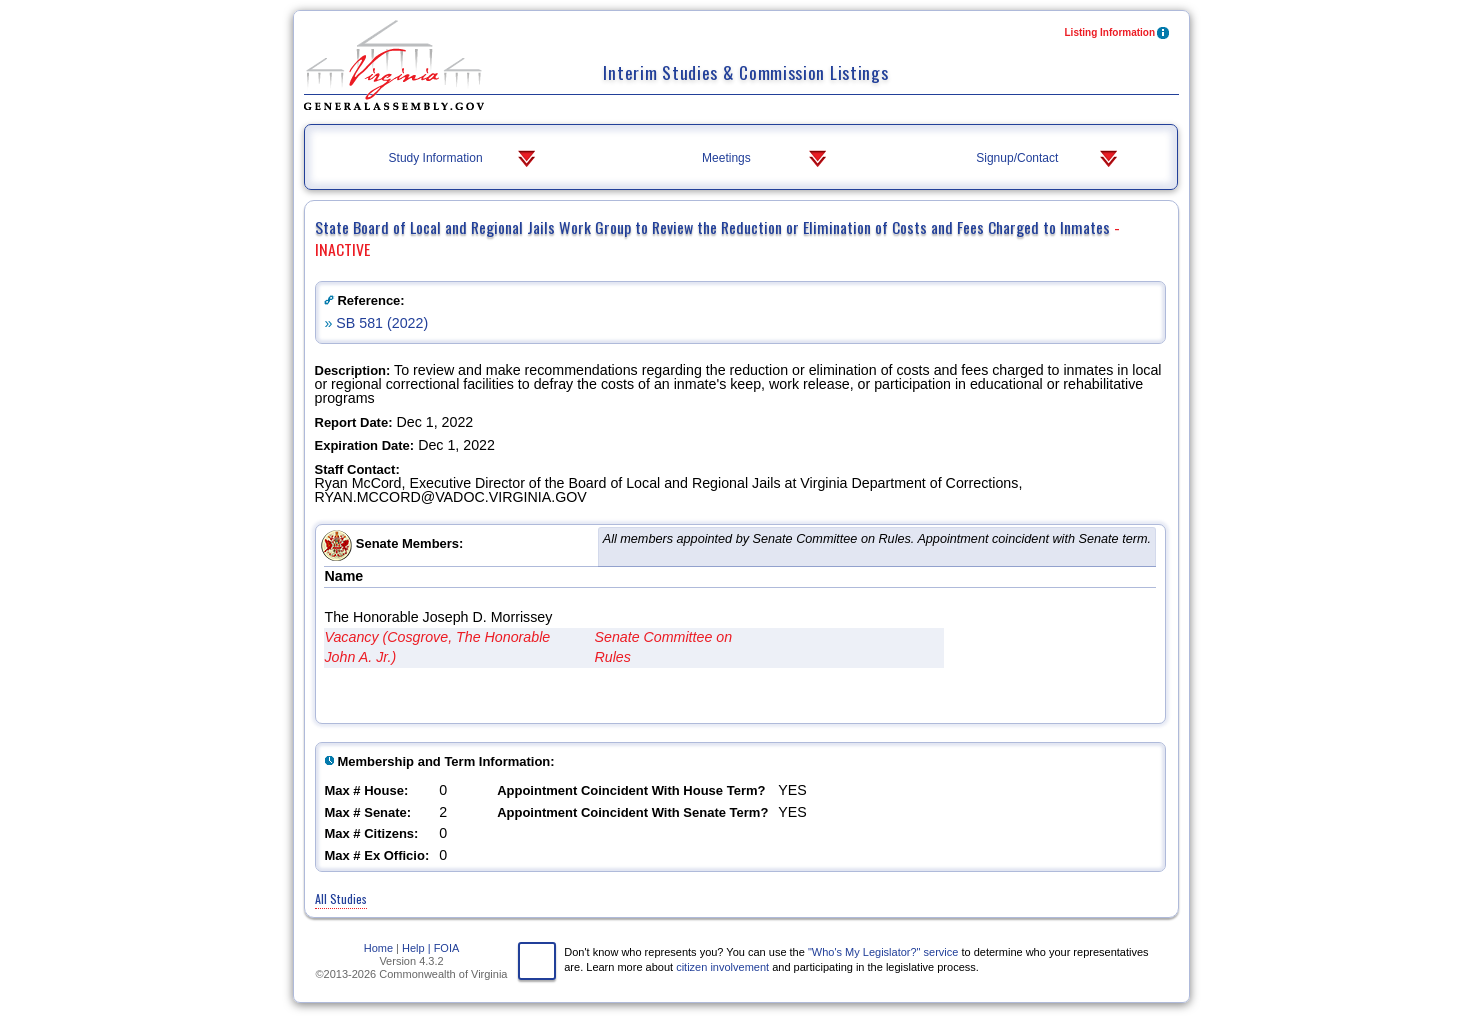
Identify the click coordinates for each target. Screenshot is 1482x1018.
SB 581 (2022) (382, 323)
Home (378, 948)
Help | (416, 948)
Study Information (464, 159)
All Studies (341, 898)
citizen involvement (722, 967)
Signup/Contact (1048, 159)
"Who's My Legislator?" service (883, 952)
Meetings (766, 159)
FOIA (447, 948)
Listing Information (1118, 34)
